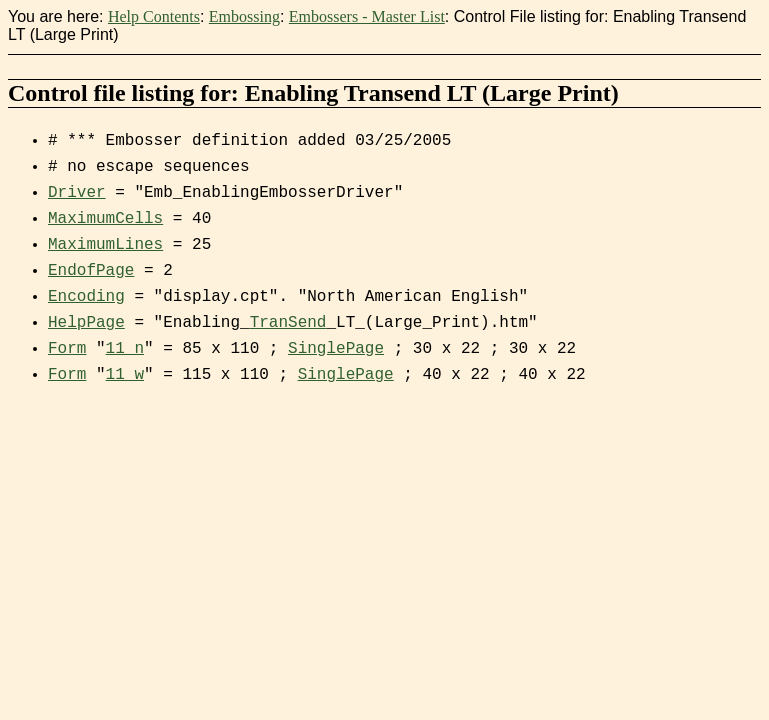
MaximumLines (105, 245)
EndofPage (91, 271)
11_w (125, 375)
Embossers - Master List (367, 16)
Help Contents (154, 16)
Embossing (244, 16)
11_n (125, 349)
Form (67, 349)
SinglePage (336, 349)
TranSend (288, 323)
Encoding (86, 297)
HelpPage (86, 323)
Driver (77, 193)
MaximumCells (105, 219)
